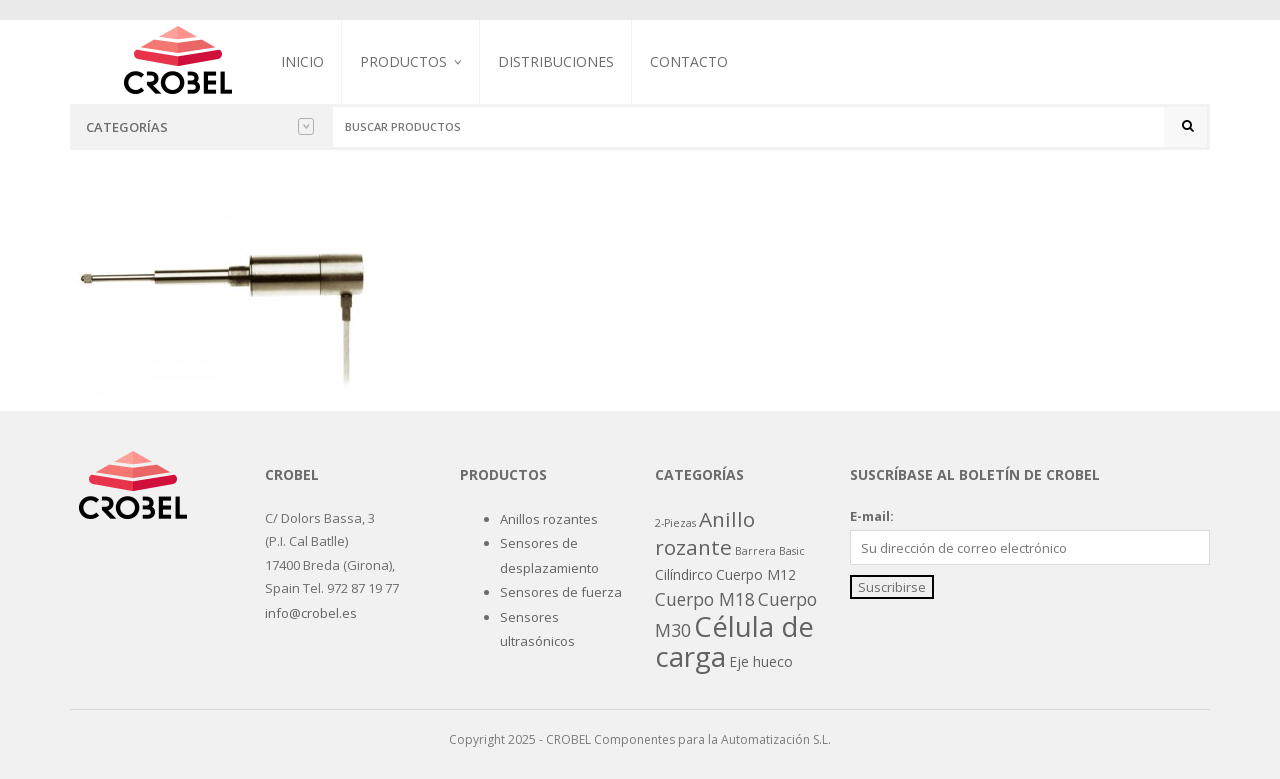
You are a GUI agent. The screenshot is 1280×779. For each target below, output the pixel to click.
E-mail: (872, 516)
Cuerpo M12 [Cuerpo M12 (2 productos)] (756, 574)
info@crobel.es (311, 613)
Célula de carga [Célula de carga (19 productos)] (734, 641)
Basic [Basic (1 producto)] (792, 551)
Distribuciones (556, 61)
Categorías (200, 127)
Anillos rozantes (549, 519)
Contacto (689, 61)
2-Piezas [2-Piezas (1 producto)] (675, 523)
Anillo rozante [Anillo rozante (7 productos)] (705, 533)
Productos (403, 61)
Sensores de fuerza (561, 592)
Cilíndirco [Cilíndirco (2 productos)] (684, 574)
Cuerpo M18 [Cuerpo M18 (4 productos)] (705, 599)
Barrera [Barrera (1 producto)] (755, 551)
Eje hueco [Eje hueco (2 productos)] (761, 661)
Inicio (302, 61)
